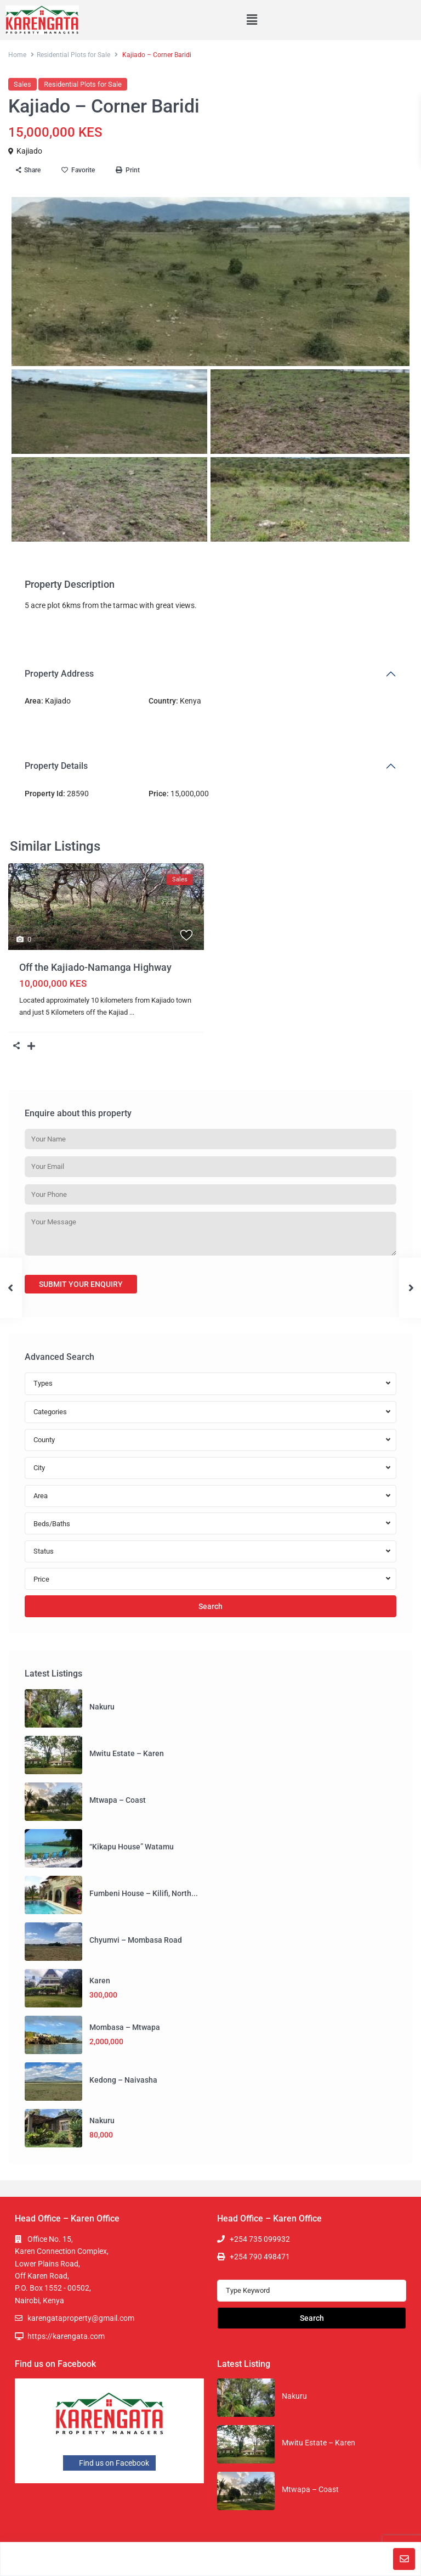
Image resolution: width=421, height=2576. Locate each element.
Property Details (56, 766)
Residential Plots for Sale (73, 55)
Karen (99, 1980)
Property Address (59, 673)
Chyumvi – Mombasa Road (135, 1940)
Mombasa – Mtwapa (124, 2027)
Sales (22, 84)
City (39, 1468)
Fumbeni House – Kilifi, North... (143, 1893)
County (44, 1440)
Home (17, 55)
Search (210, 1606)
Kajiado (29, 151)
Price (41, 1579)
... (131, 1012)
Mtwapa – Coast (117, 1800)
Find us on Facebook (109, 2463)
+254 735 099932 (260, 2239)
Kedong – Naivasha (123, 2080)
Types (43, 1383)
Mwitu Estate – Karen (126, 1753)
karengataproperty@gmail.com (80, 2318)
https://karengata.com (66, 2336)
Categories (50, 1412)
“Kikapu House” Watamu (131, 1846)
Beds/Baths (51, 1524)
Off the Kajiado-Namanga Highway (95, 967)
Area (40, 1496)
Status (43, 1551)
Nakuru (102, 1706)
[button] (251, 19)
